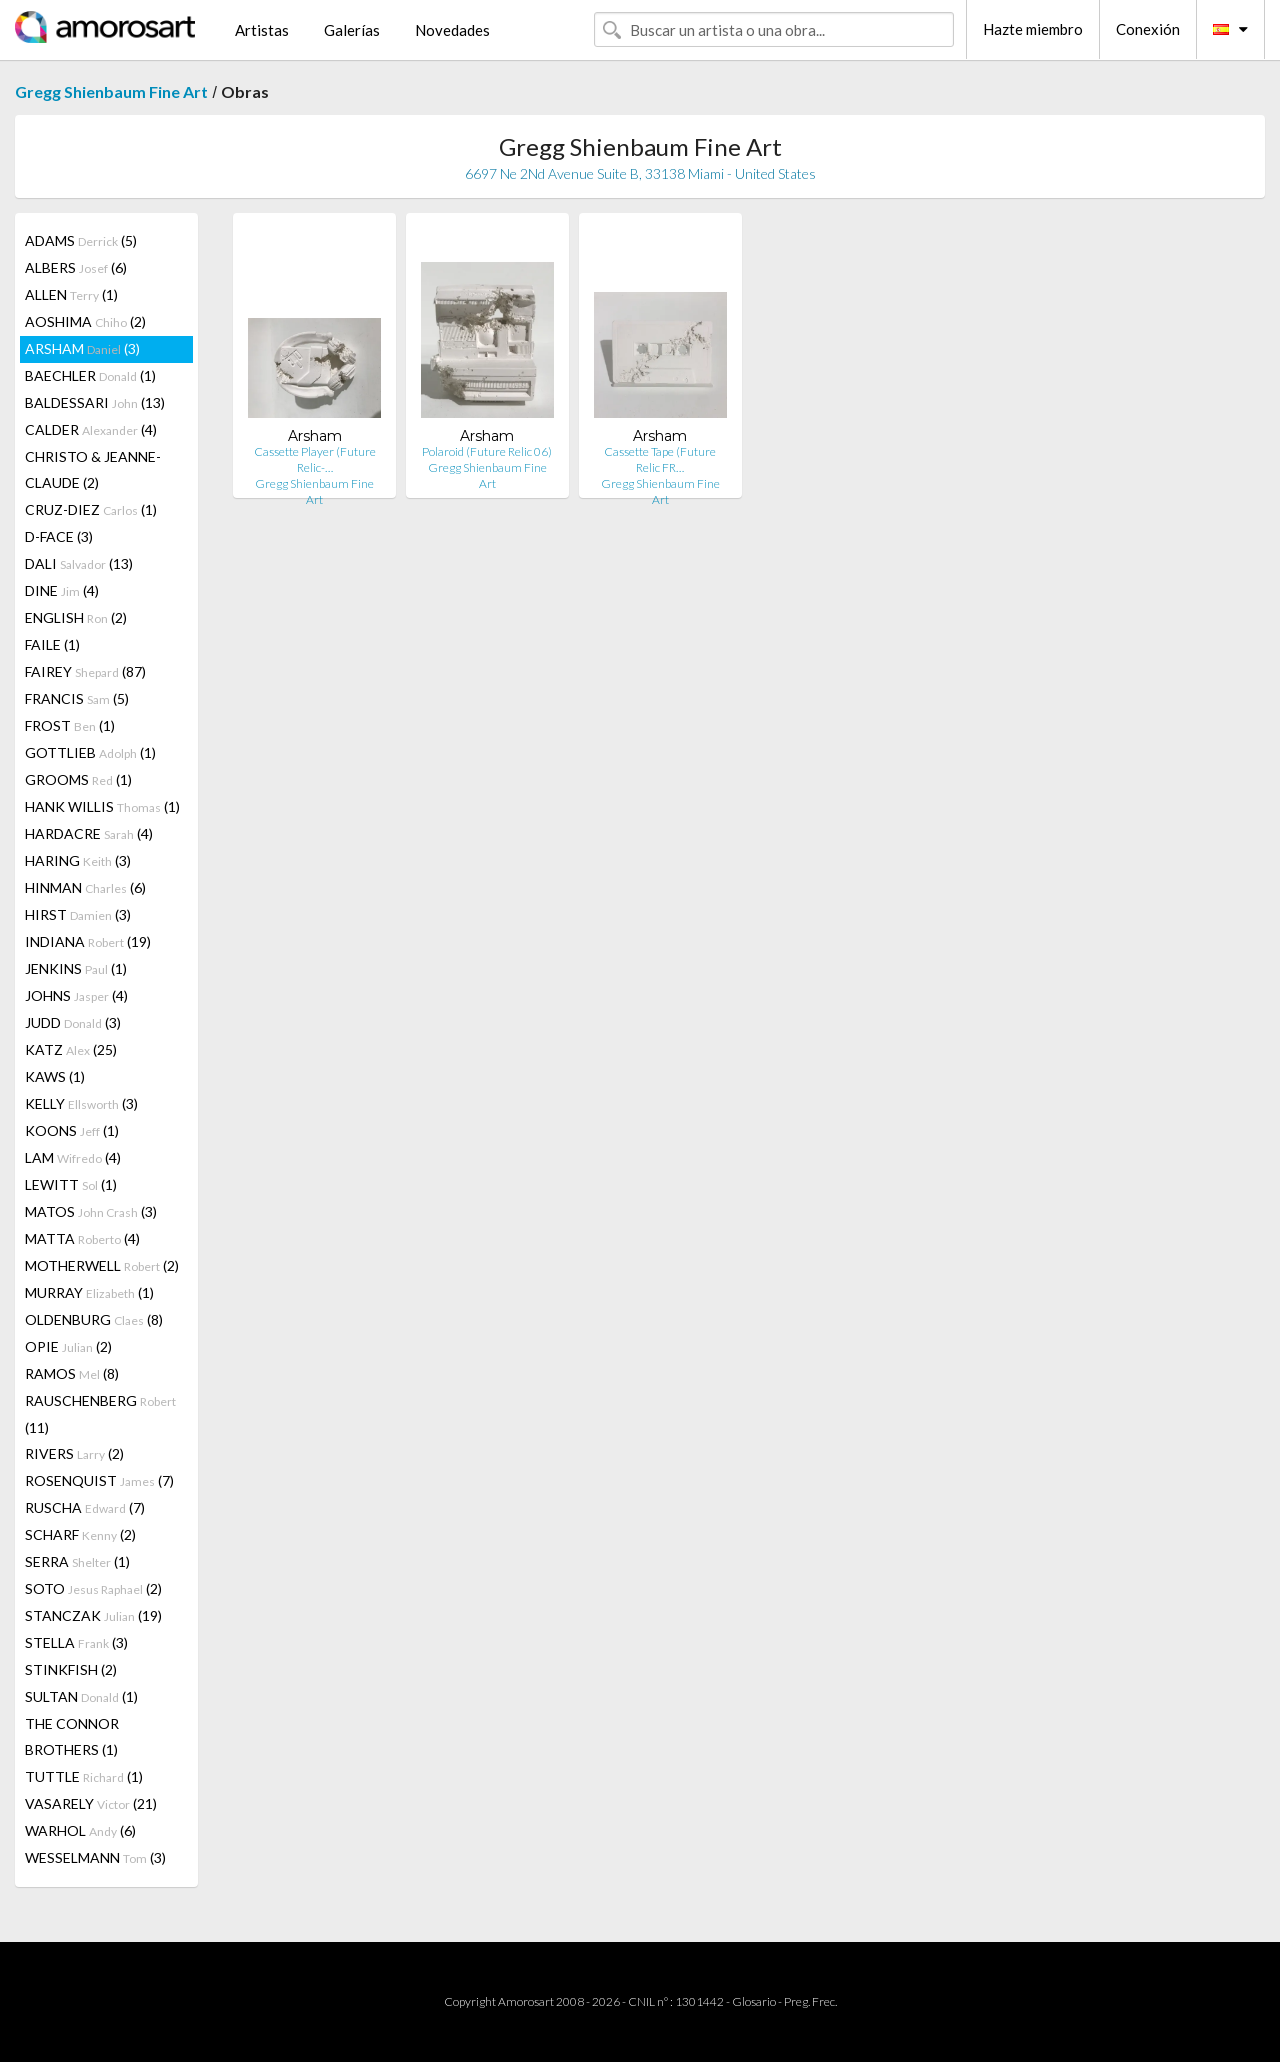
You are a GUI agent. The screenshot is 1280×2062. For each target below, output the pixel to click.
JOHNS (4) (76, 995)
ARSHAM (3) (82, 348)
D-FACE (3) (59, 536)
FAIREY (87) (85, 671)
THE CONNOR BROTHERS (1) (72, 1736)
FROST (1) (70, 725)
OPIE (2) (68, 1346)
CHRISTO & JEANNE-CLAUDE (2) (93, 469)
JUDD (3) (73, 1022)
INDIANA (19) (88, 941)
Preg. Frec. (810, 2001)
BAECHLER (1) (90, 375)
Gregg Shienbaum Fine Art (111, 91)
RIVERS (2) (74, 1453)
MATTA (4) (82, 1238)
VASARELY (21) (91, 1803)
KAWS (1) (55, 1076)
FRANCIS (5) (77, 698)
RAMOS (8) (72, 1373)
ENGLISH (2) (76, 617)
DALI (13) (79, 563)
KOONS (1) (72, 1130)
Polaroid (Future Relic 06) (487, 451)
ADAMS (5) (81, 240)
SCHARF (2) (80, 1534)
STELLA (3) (76, 1642)
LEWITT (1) (71, 1184)
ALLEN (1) (71, 294)
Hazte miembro (1033, 29)
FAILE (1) (52, 644)
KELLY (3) (81, 1103)
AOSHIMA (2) (85, 321)
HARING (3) (78, 860)
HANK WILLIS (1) (102, 806)
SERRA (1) (77, 1561)
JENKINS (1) (76, 968)
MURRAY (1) (89, 1292)
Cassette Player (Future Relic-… (315, 459)
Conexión (1148, 29)
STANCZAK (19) (93, 1615)
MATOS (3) (91, 1211)
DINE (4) (62, 590)
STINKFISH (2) (71, 1669)
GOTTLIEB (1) (90, 752)
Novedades (452, 30)
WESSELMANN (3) (95, 1857)
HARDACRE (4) (89, 833)
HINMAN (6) (85, 887)
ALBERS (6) (76, 267)
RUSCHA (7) (85, 1507)
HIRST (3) (78, 914)
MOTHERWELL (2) (102, 1265)
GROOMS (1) (78, 779)
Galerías (352, 30)
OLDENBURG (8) (94, 1319)
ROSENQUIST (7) (99, 1480)
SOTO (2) (93, 1588)
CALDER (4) (91, 429)
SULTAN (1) (81, 1696)
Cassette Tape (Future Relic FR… (660, 459)
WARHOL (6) (80, 1830)
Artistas (262, 30)
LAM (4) (73, 1157)
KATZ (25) (71, 1049)
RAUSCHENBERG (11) (100, 1414)
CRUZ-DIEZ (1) (91, 509)
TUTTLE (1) (84, 1776)
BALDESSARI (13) (95, 402)
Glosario (754, 2001)
